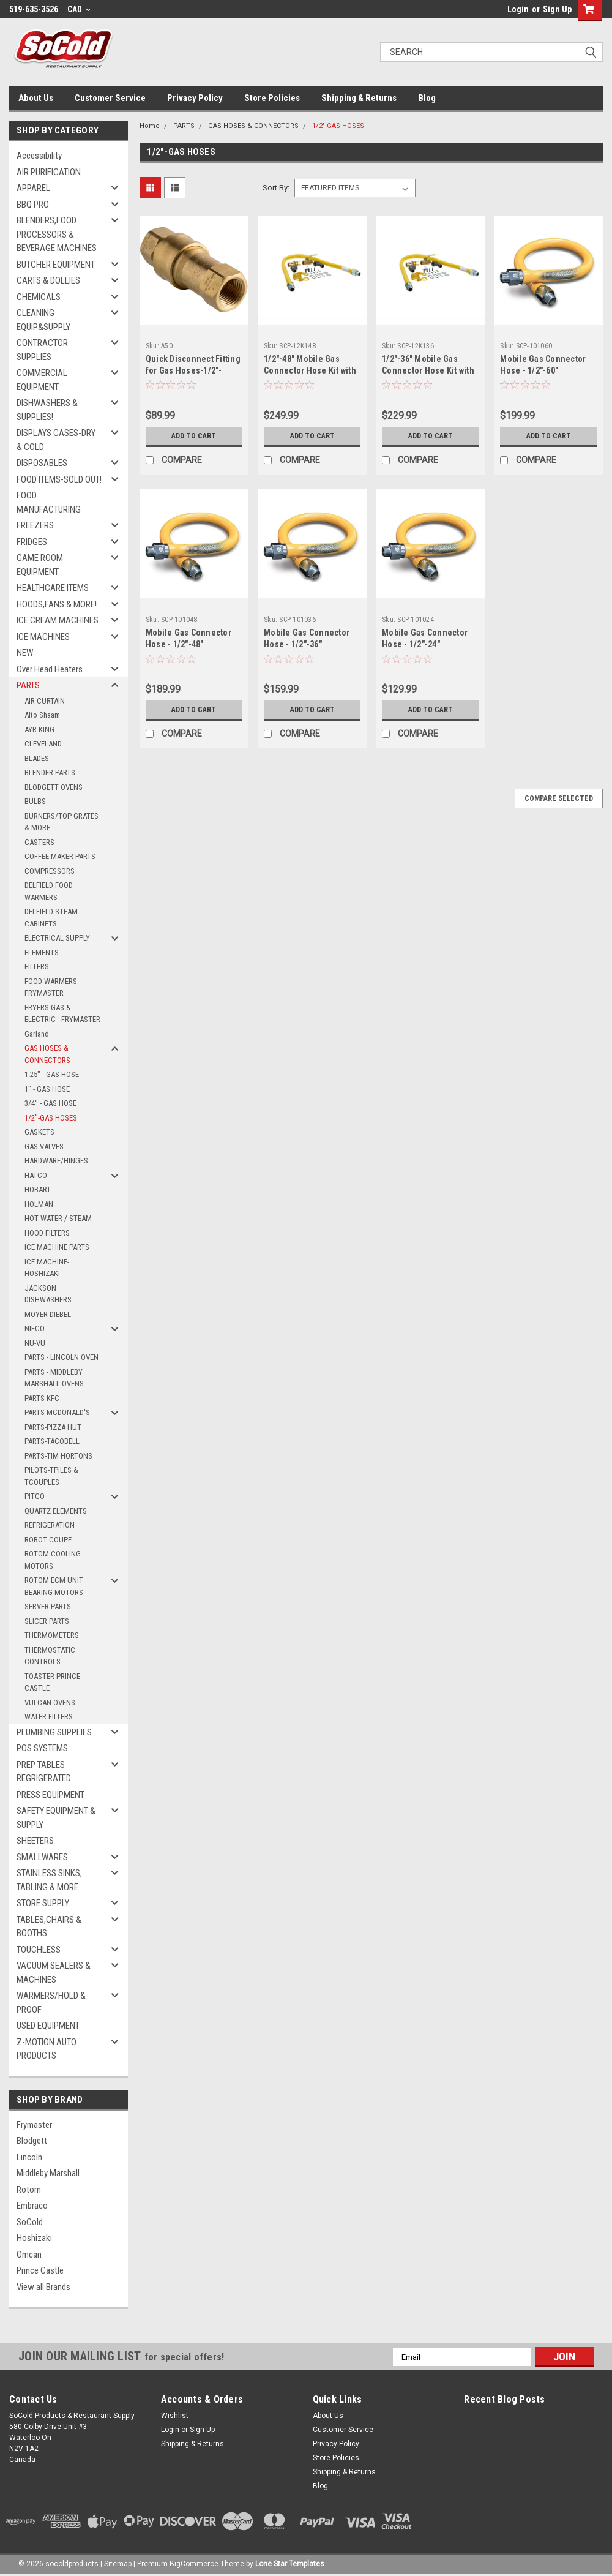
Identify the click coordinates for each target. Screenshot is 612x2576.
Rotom (29, 2189)
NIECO (34, 1328)
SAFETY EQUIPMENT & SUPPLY (56, 1817)
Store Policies (272, 97)
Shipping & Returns (359, 97)
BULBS (35, 801)
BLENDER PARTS (49, 772)
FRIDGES (32, 541)
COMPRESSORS (49, 871)
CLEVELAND (43, 743)
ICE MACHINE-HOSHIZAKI (46, 1268)
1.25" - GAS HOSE (51, 1074)
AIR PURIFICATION (49, 172)
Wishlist (174, 2415)
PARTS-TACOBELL (52, 1441)
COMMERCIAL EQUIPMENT (42, 379)
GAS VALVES (44, 1146)
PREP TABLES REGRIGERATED (44, 1771)
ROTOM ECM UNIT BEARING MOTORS (53, 1586)
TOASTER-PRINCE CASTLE (52, 1682)
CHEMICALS (39, 296)
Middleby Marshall (48, 2173)
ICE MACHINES (43, 636)
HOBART (37, 1189)
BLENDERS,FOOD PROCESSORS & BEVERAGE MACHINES (57, 234)
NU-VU (34, 1343)
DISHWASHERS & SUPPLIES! (47, 409)
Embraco (32, 2205)
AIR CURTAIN (44, 700)
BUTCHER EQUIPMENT (56, 264)
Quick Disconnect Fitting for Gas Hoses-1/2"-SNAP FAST (193, 370)
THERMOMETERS (51, 1635)
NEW (25, 652)
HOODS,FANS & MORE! (57, 604)
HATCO (35, 1175)
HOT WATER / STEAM (58, 1218)
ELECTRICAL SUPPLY (57, 937)
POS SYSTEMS (42, 1748)
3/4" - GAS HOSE (50, 1103)
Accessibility (39, 155)
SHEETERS (35, 1840)
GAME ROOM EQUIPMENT (40, 564)
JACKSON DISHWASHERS (48, 1294)
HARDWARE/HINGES (56, 1160)
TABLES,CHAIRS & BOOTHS (49, 1926)
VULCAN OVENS (49, 1702)
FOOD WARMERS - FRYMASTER (52, 987)
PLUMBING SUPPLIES (54, 1732)
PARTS (28, 685)
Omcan (29, 2254)
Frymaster (34, 2124)
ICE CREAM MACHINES (58, 620)
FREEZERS (35, 525)
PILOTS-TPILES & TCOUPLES (51, 1476)
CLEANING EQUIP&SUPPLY (43, 319)
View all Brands (43, 2286)
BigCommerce (194, 2563)
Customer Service (110, 97)
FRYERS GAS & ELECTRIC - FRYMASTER (62, 1013)
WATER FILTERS (48, 1716)
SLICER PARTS (46, 1621)
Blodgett (32, 2140)
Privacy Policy (195, 97)
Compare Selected (558, 798)
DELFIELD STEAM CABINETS (51, 917)
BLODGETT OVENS (53, 787)
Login (518, 9)
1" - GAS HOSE (47, 1089)
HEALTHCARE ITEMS (53, 587)
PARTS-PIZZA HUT (52, 1427)
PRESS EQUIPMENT (50, 1794)
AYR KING (39, 729)
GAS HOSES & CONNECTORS (47, 1054)
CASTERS (39, 842)
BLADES (36, 758)
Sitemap (118, 2563)
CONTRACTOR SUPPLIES (42, 349)
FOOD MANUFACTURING (49, 502)
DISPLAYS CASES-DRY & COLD (56, 439)
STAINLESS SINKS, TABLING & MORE (49, 1880)
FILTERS (36, 966)
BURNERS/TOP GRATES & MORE (61, 822)
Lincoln (29, 2157)
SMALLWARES (42, 1857)
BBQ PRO (33, 204)
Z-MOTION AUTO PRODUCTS (46, 2049)
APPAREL (33, 187)
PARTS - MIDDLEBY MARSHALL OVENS (54, 1378)
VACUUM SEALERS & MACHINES (54, 1972)
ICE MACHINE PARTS (56, 1247)
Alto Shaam (42, 714)
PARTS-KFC (41, 1398)
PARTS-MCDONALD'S (57, 1412)
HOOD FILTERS (47, 1232)
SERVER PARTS (47, 1606)
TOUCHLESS (39, 1949)
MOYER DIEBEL (47, 1314)
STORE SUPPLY (43, 1903)
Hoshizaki (34, 2238)
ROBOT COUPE (48, 1539)
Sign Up (557, 9)
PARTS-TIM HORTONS (58, 1455)
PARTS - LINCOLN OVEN (61, 1357)
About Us (35, 97)
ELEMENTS (41, 952)
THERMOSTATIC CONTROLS (49, 1656)
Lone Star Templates (289, 2563)
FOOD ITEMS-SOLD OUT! (59, 479)
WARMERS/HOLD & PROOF (51, 2002)
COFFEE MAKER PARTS (59, 856)
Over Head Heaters (50, 669)
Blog (427, 97)
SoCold (30, 2222)
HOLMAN (38, 1204)
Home (150, 126)
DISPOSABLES (42, 462)
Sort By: (276, 187)
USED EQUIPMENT (48, 2025)
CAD (79, 9)
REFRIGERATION (49, 1525)
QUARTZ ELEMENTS (55, 1510)
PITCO (34, 1496)
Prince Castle (40, 2270)
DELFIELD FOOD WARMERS (48, 891)
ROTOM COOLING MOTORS (52, 1560)
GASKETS (39, 1131)
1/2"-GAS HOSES (50, 1117)
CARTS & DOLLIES (48, 280)
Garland (36, 1033)
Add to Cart (194, 436)
